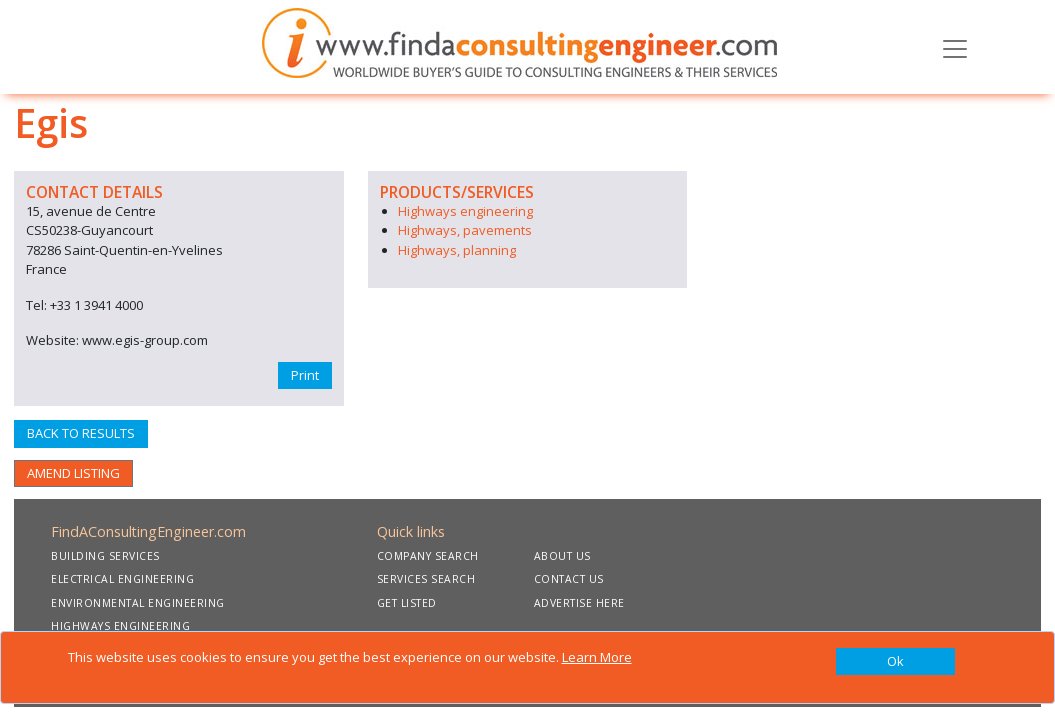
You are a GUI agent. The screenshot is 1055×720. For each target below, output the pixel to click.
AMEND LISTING (73, 473)
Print (305, 375)
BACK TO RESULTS (81, 433)
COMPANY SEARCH (428, 556)
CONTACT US (569, 579)
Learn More (597, 657)
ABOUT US (562, 556)
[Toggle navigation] (955, 47)
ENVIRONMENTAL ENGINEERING (138, 603)
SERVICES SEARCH (426, 579)
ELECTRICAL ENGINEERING (122, 579)
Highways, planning (457, 250)
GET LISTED (407, 603)
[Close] (896, 662)
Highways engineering (465, 211)
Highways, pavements (465, 230)
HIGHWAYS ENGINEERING (120, 626)
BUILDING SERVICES (105, 556)
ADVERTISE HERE (579, 603)
